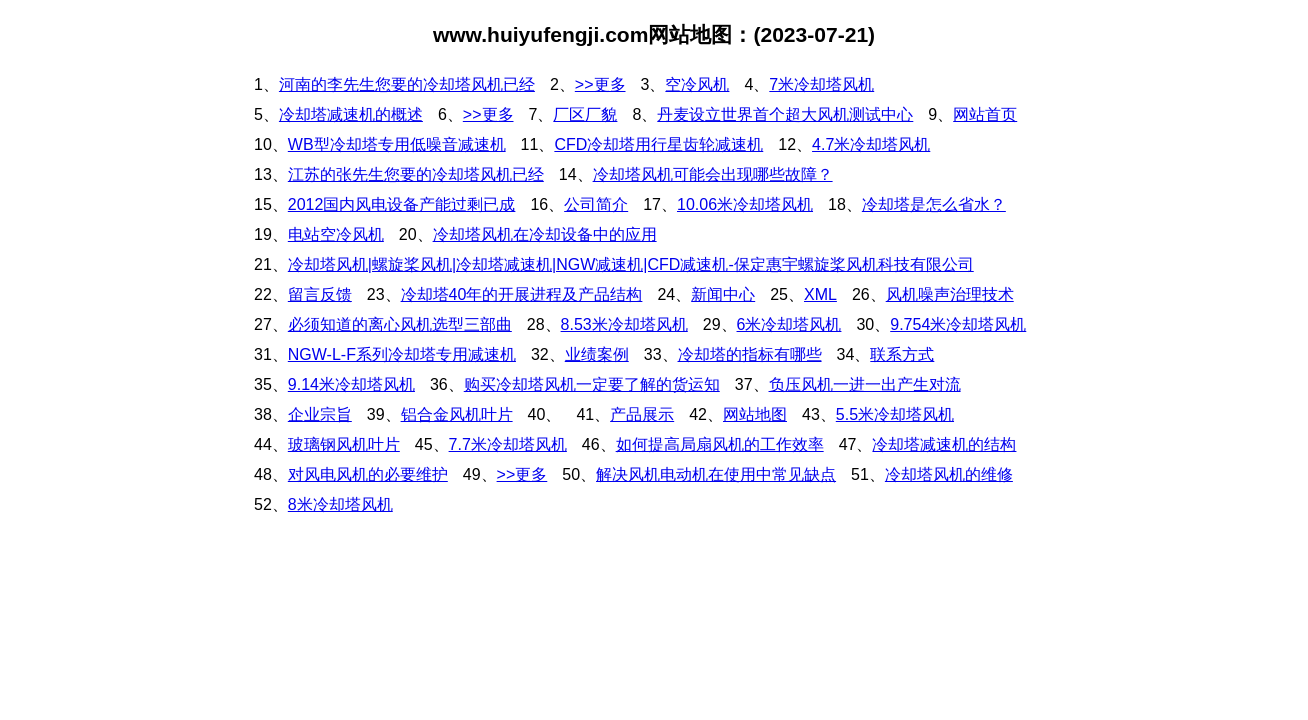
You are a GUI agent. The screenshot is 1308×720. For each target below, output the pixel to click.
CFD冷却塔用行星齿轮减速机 (658, 144)
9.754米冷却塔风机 (958, 324)
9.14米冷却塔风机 (351, 384)
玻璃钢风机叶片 (344, 444)
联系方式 (902, 354)
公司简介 (596, 204)
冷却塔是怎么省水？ (934, 204)
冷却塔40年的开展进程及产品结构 (522, 294)
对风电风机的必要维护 (368, 474)
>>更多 (600, 84)
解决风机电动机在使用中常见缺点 (716, 474)
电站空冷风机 (336, 234)
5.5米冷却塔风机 (895, 414)
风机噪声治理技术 (950, 294)
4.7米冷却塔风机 (871, 144)
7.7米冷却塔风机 (508, 444)
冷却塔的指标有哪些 (750, 354)
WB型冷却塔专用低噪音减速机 (397, 144)
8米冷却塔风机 (340, 504)
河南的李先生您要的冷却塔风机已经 (407, 84)
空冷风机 (697, 84)
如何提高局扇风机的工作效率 (720, 444)
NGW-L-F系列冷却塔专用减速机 (402, 354)
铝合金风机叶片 (457, 414)
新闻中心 (723, 294)
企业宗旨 (320, 414)
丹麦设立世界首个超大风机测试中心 (785, 114)
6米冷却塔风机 (789, 324)
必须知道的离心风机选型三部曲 (400, 324)
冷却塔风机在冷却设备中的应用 (545, 234)
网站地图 (755, 414)
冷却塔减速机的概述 (351, 114)
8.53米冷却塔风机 (624, 324)
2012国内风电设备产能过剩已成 (402, 204)
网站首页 (985, 114)
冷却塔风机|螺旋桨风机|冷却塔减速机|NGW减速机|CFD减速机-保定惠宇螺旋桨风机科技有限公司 (631, 264)
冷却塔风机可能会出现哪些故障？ (713, 174)
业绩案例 (597, 354)
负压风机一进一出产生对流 (865, 384)
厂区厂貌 (585, 114)
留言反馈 (320, 294)
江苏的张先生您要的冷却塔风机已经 (416, 174)
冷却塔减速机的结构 (944, 444)
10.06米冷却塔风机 (745, 204)
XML (820, 294)
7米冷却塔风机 (821, 84)
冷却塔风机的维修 (949, 474)
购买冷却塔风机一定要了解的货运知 (592, 384)
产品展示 (642, 414)
